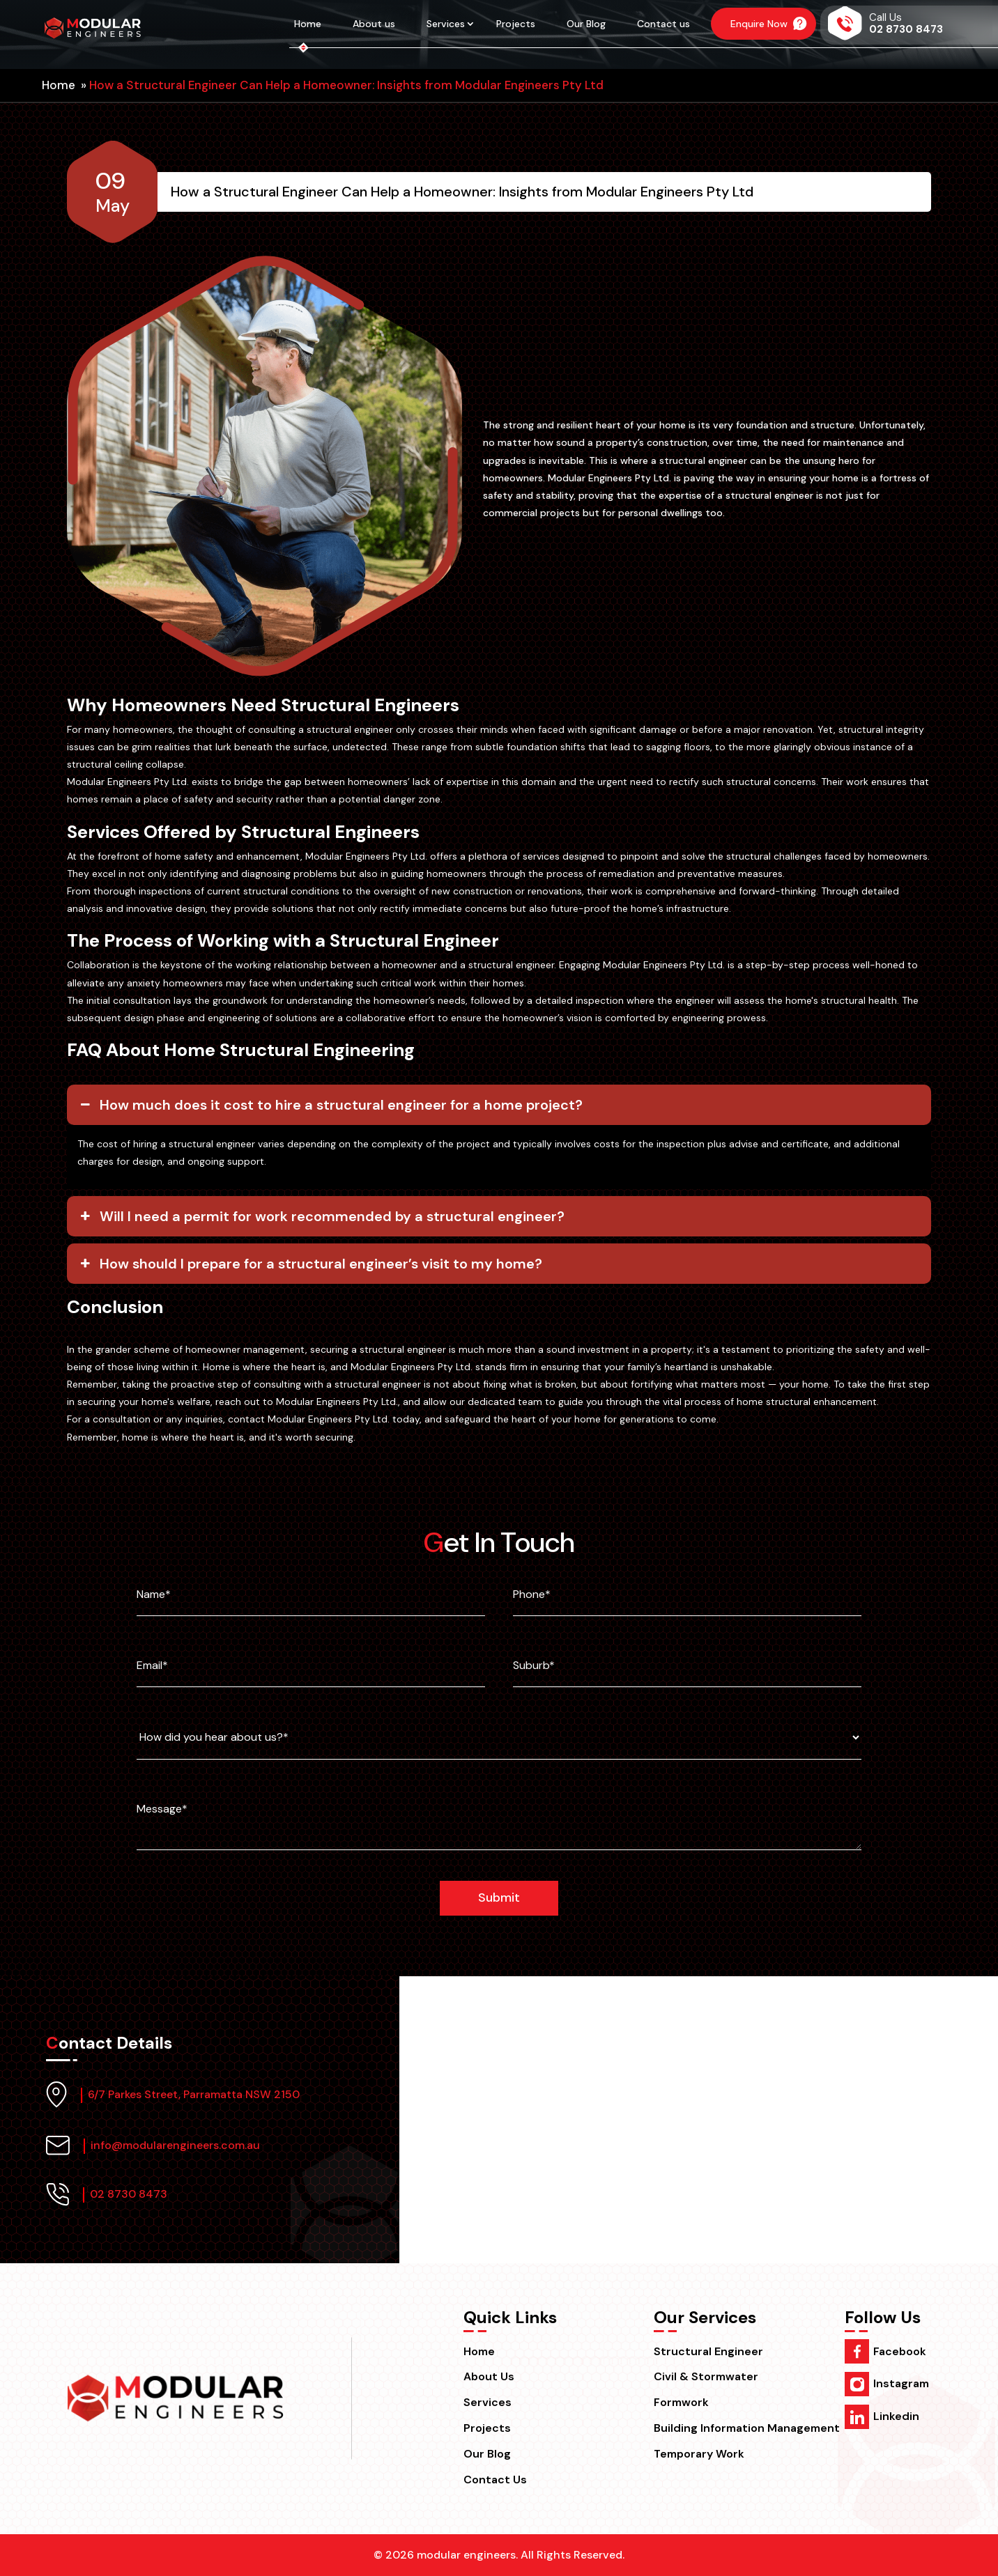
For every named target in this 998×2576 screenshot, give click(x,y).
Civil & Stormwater (706, 2376)
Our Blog (586, 24)
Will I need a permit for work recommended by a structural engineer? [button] (321, 1216)
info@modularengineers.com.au (171, 2145)
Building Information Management (747, 2428)
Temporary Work (699, 2453)
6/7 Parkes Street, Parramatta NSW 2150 (189, 2094)
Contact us (663, 24)
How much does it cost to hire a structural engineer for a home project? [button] (330, 1105)
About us (374, 24)
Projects (515, 24)
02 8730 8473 (124, 2194)
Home (307, 24)
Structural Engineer (708, 2351)
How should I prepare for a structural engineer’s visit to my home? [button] (309, 1263)
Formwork (681, 2402)
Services (446, 24)
